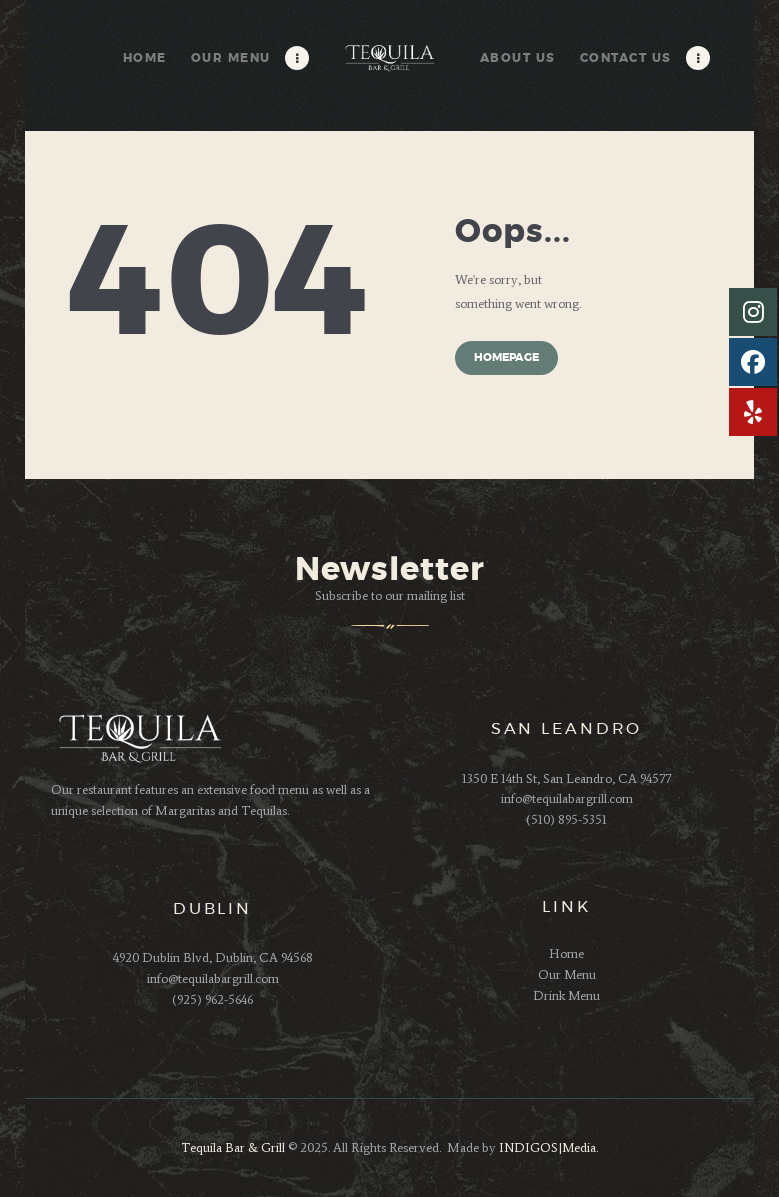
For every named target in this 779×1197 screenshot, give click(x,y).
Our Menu (567, 974)
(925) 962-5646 (212, 999)
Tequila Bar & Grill (233, 1147)
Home (566, 953)
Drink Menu (566, 995)
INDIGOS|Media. (547, 1147)
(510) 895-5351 (566, 819)
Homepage (506, 357)
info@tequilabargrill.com (567, 798)
